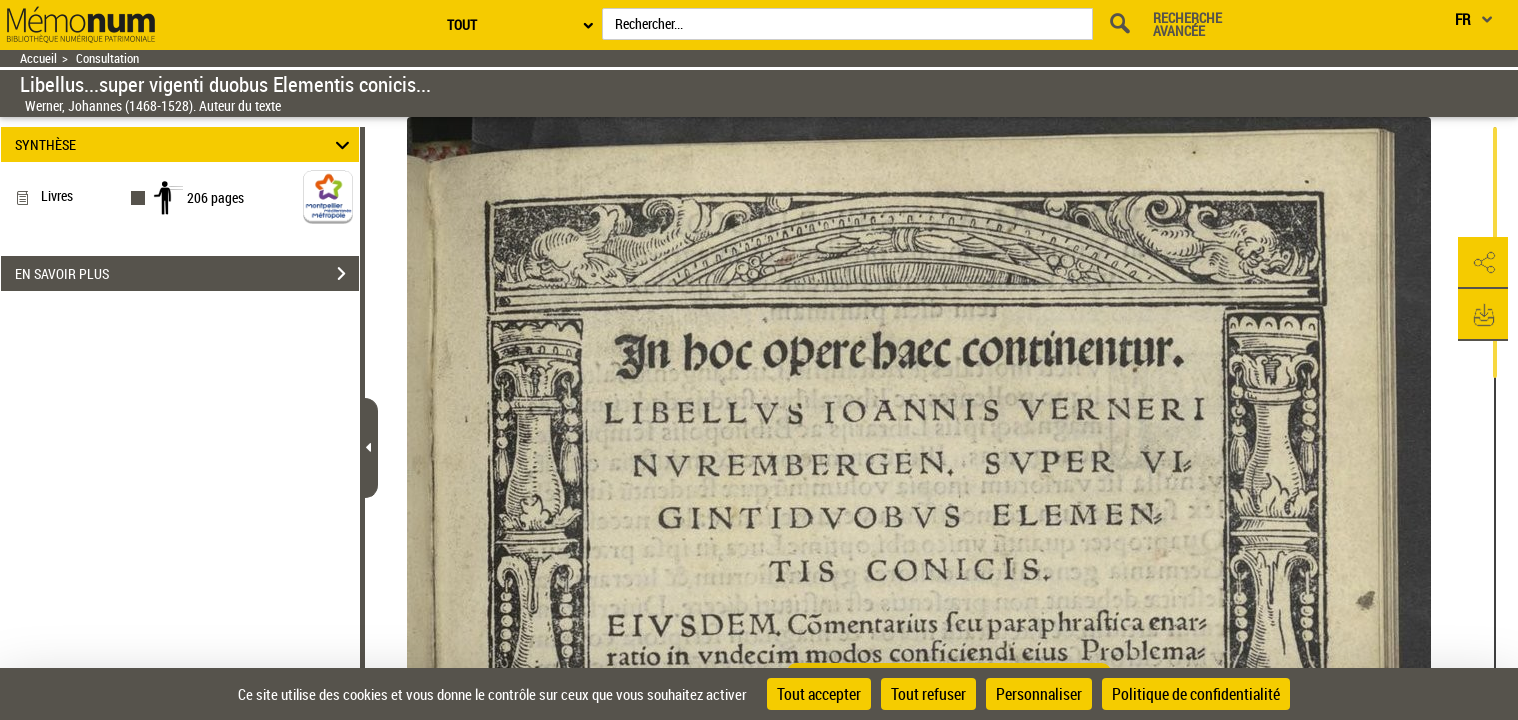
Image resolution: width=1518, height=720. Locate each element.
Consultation (107, 58)
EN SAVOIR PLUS (187, 274)
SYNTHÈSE (185, 144)
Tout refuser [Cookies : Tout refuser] (928, 694)
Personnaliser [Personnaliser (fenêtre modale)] (1039, 694)
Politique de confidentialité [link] (1196, 694)
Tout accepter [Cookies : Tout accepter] (819, 694)
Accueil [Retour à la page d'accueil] (38, 58)
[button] (1483, 263)
